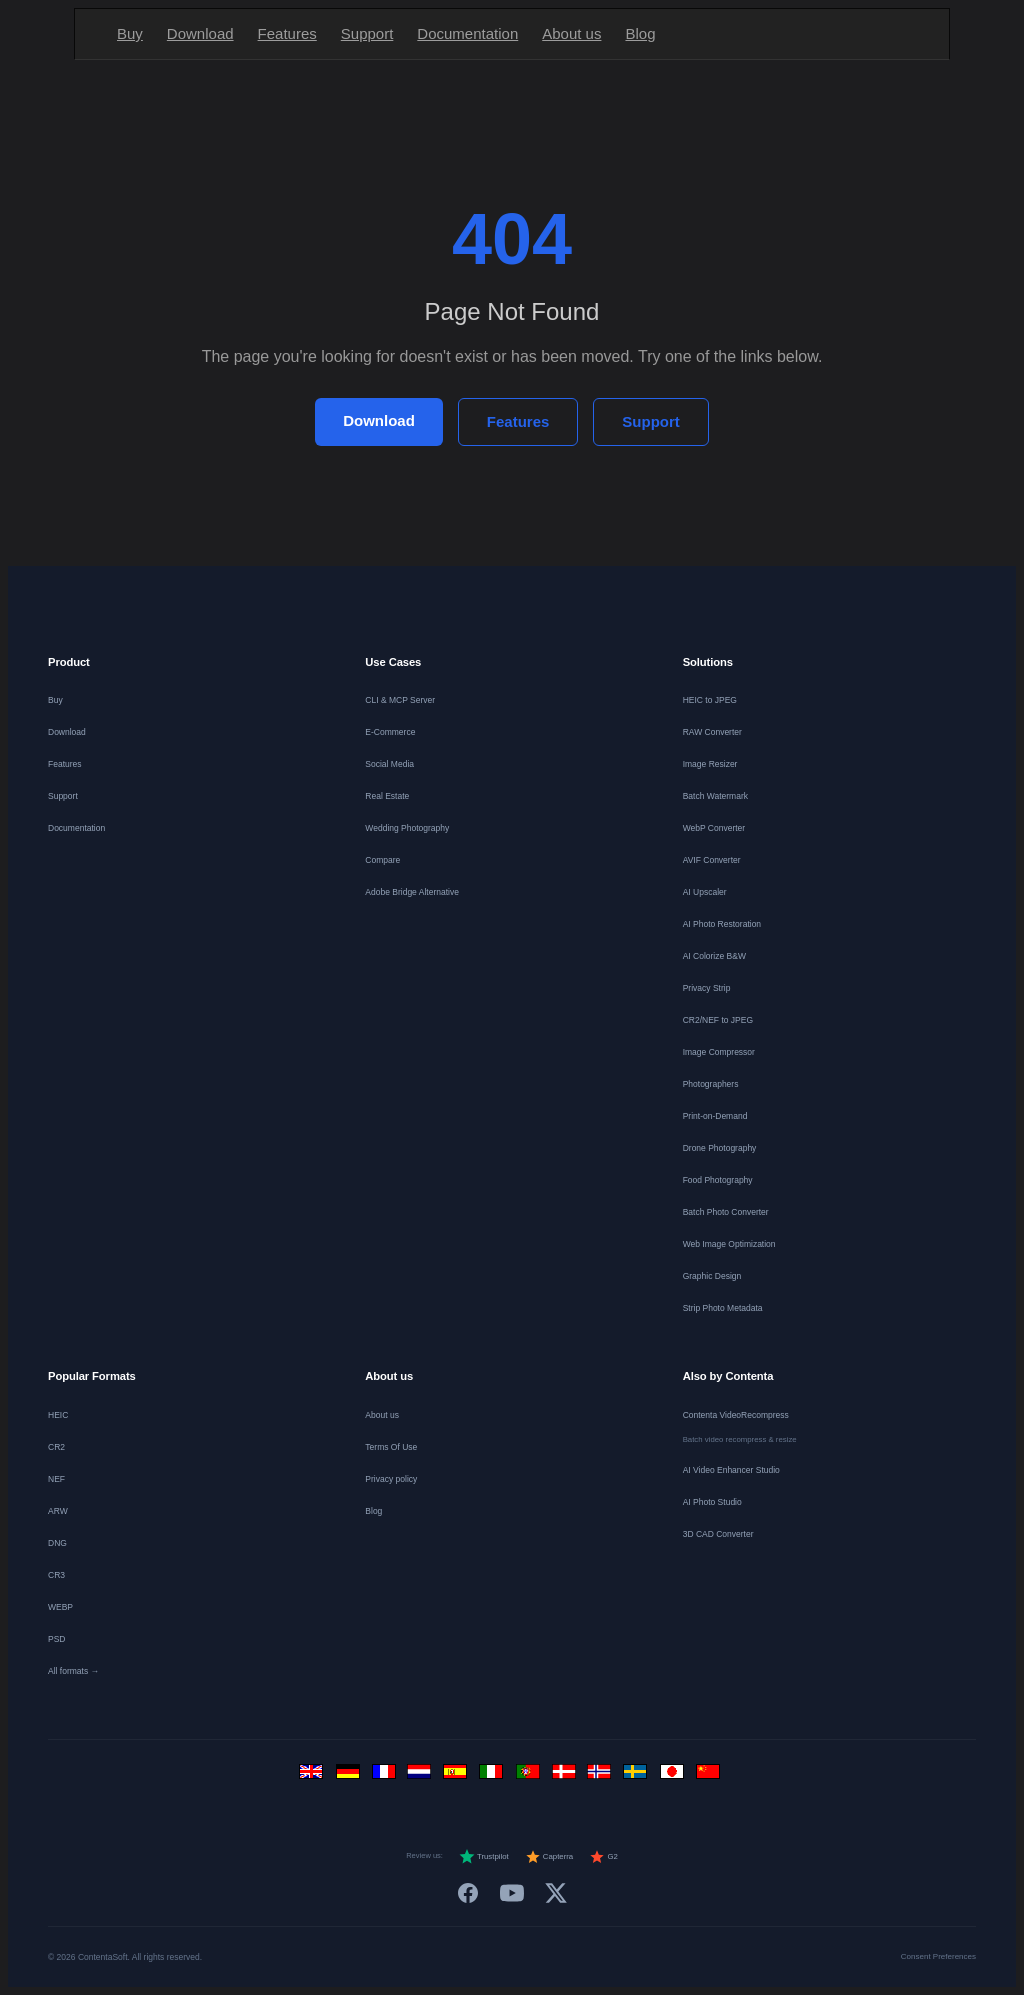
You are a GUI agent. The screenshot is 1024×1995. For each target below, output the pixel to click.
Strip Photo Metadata (723, 1308)
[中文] (710, 1776)
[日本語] (674, 1776)
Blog (640, 33)
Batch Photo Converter (726, 1212)
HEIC (58, 1415)
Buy (130, 33)
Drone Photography (720, 1148)
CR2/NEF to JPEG (718, 1020)
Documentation (467, 33)
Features (287, 33)
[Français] (386, 1776)
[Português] (530, 1776)
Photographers (711, 1084)
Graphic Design (712, 1276)
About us (571, 33)
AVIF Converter (712, 860)
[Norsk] (602, 1776)
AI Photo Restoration (722, 924)
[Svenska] (638, 1776)
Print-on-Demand (715, 1116)
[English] (314, 1776)
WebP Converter (714, 828)
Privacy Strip (707, 988)
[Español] (458, 1776)
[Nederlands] (422, 1776)
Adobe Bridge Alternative (412, 892)
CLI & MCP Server (400, 700)
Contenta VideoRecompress (736, 1415)
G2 (603, 1857)
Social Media (389, 764)
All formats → (73, 1671)
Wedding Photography (407, 828)
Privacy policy (391, 1479)
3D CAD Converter (718, 1534)
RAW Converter (712, 732)
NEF (56, 1479)
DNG (57, 1543)
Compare (382, 860)
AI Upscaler (705, 892)
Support (367, 33)
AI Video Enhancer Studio (731, 1470)
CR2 (56, 1447)
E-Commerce (390, 732)
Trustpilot (484, 1857)
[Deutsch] (350, 1776)
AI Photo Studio (712, 1502)
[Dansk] (566, 1776)
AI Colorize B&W (714, 956)
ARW (58, 1511)
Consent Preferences (938, 1956)
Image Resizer (710, 764)
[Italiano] (494, 1776)
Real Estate (387, 796)
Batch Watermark (715, 796)
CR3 (56, 1575)
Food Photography (718, 1180)
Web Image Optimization (729, 1244)
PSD (56, 1639)
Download (200, 33)
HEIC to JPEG (710, 700)
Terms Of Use (391, 1447)
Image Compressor (719, 1052)
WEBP (60, 1607)
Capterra (549, 1857)
